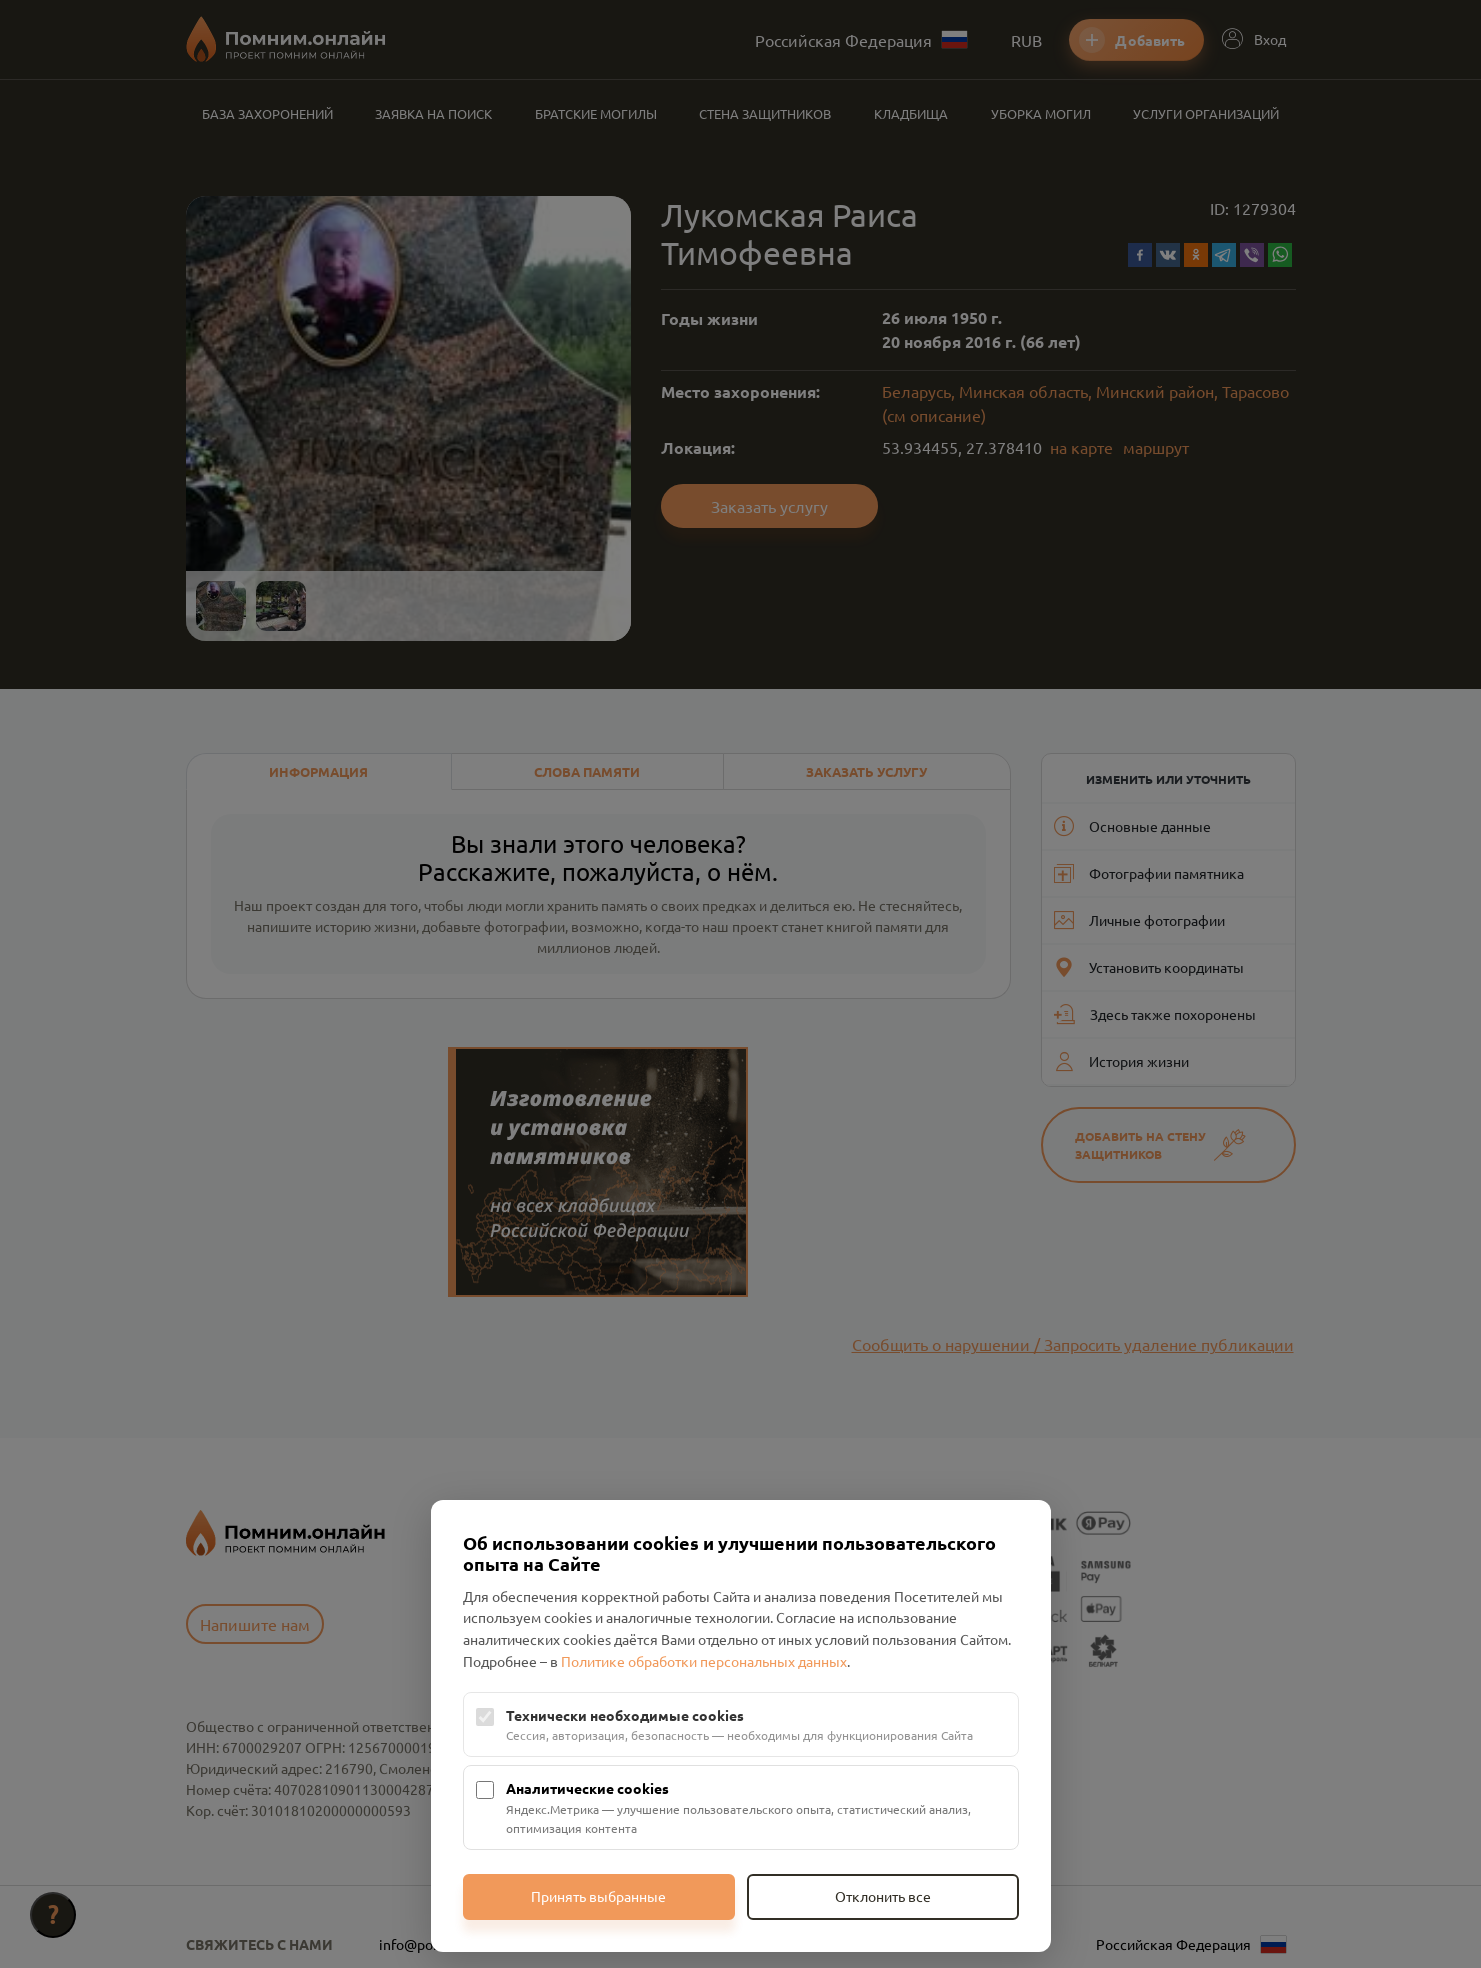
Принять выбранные (598, 1896)
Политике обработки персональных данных (704, 1661)
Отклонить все (883, 1896)
